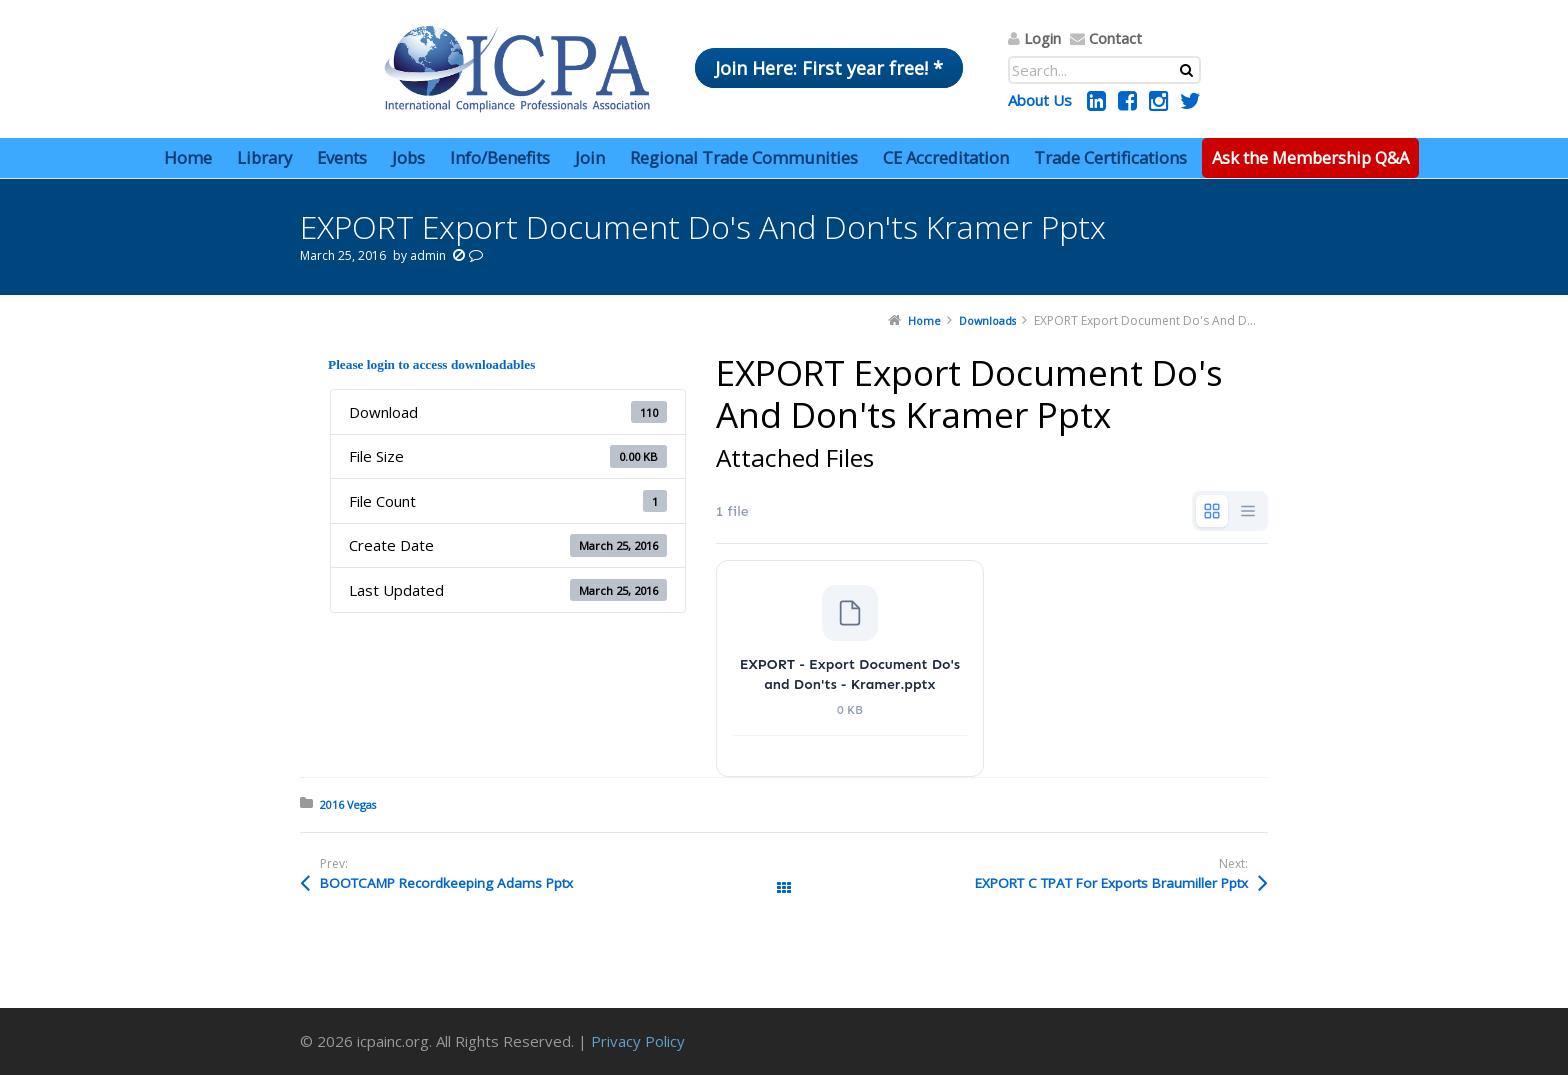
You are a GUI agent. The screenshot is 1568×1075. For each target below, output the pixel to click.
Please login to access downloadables (431, 364)
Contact (1115, 38)
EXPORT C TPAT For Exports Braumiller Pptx (1111, 883)
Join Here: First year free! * (829, 68)
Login (1042, 38)
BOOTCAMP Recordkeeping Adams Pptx (446, 883)
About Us (1040, 100)
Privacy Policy (638, 1041)
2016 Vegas (348, 804)
